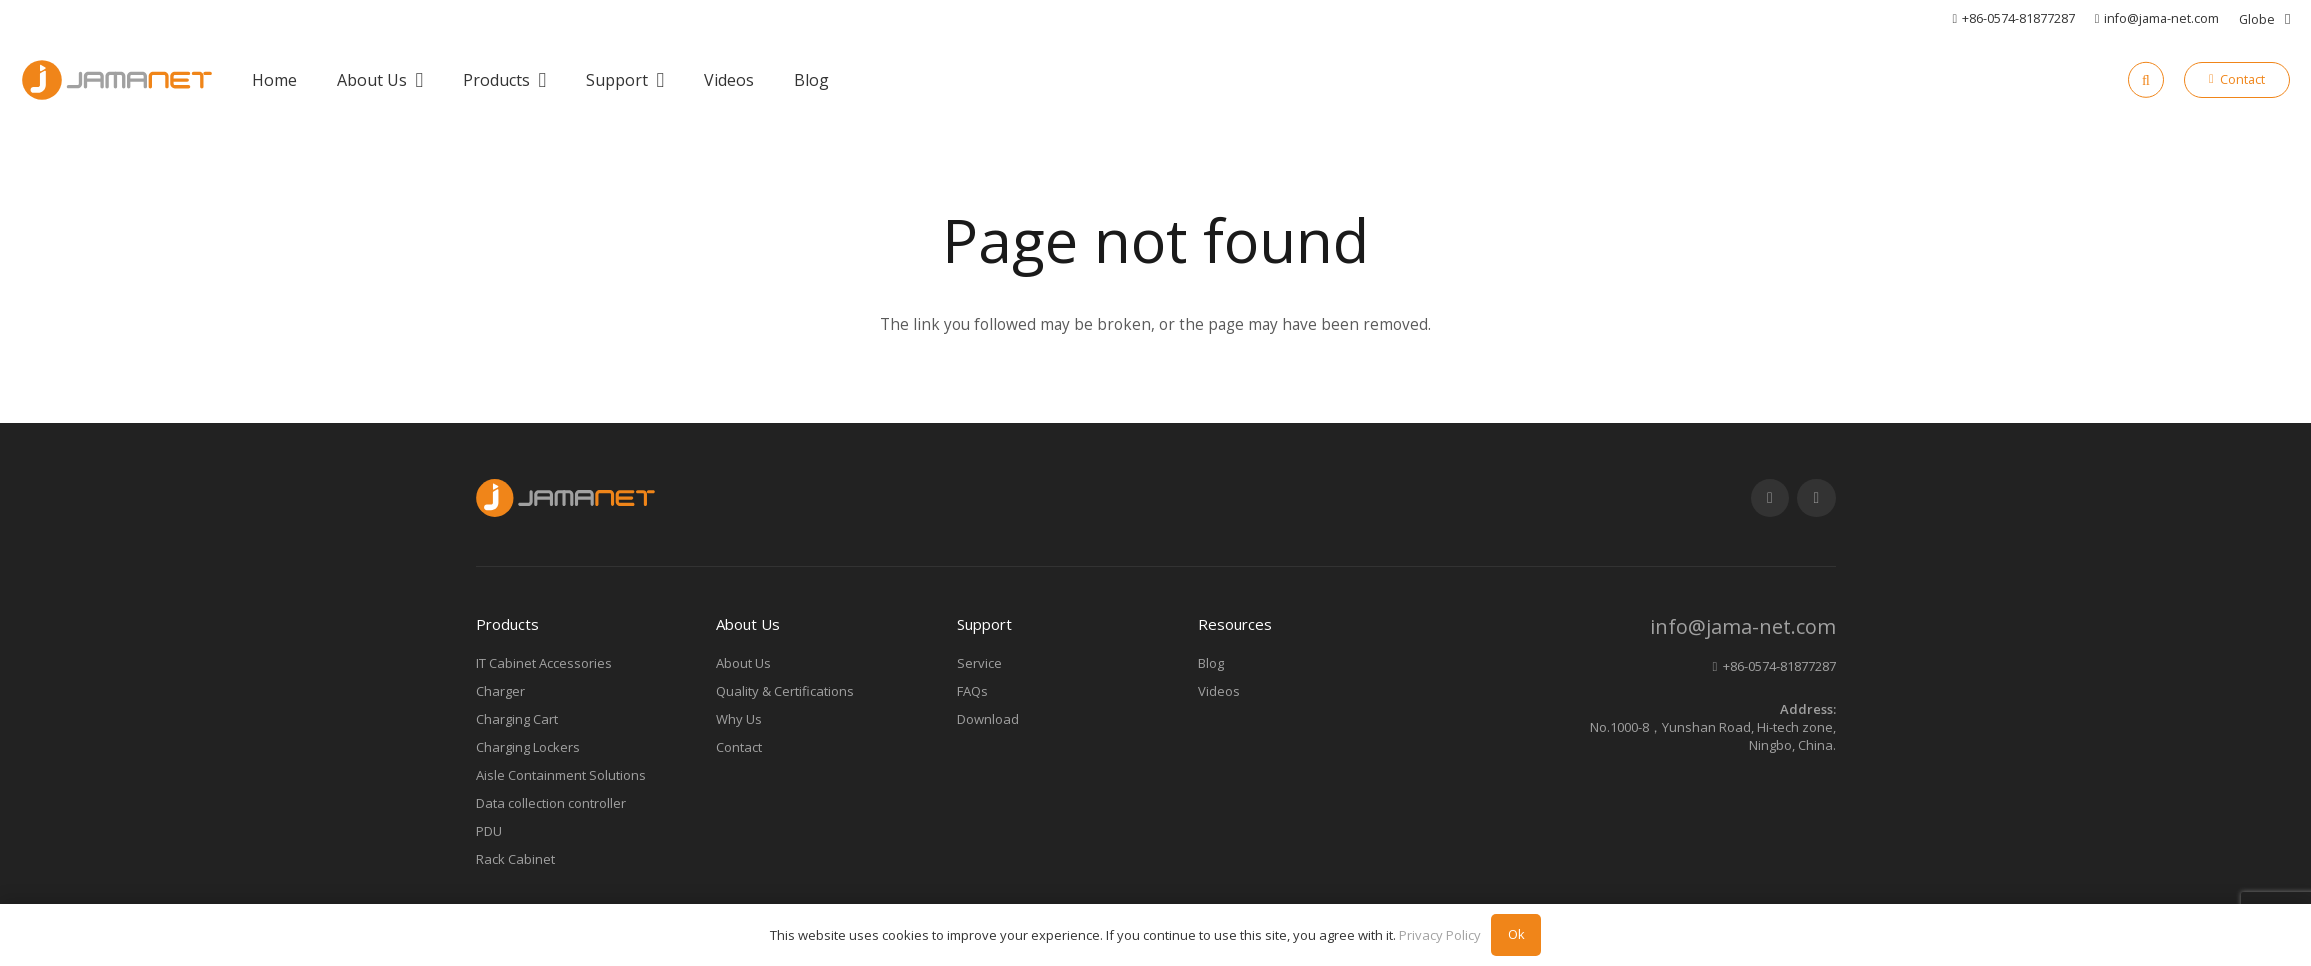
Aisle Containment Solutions (561, 775)
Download (988, 719)
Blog (1211, 663)
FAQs (972, 691)
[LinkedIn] (1816, 498)
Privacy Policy (1440, 935)
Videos (1219, 691)
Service (979, 663)
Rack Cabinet (515, 859)
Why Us (739, 719)
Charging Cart (517, 719)
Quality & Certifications (785, 691)
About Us (743, 663)
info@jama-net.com (1743, 626)
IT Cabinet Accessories (544, 663)
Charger (500, 691)
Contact (739, 747)
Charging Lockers (528, 747)
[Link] (117, 80)
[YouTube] (1770, 498)
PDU (489, 831)
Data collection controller (551, 803)
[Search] (2146, 80)
